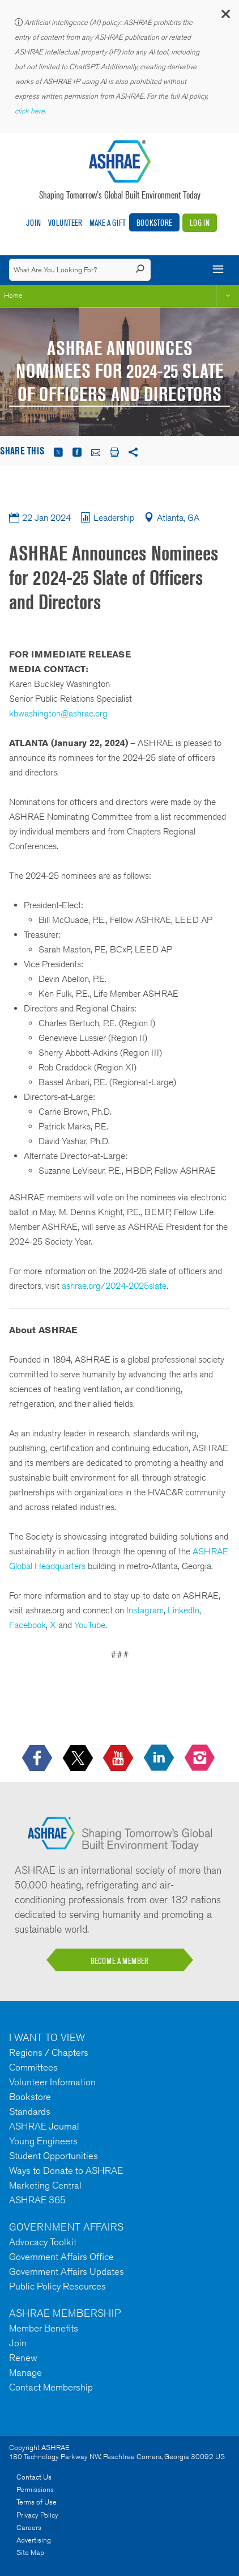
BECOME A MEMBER (119, 1960)
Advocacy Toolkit (42, 2242)
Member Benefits (43, 2328)
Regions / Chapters (48, 2052)
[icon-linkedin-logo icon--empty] (160, 1759)
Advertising (33, 2540)
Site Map (30, 2552)
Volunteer (65, 222)
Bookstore (154, 222)
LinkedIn (183, 1610)
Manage (25, 2372)
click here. (31, 111)
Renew (23, 2357)
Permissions (35, 2489)
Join (33, 222)
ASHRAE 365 (37, 2200)
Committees (33, 2067)
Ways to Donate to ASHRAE (66, 2170)
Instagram (145, 1610)
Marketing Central (45, 2185)
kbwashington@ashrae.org (58, 713)
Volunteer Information (52, 2082)
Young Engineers (43, 2141)
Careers (28, 2527)
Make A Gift (107, 222)
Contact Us (34, 2477)
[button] (224, 16)
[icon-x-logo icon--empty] (79, 1759)
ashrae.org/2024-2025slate (114, 1285)
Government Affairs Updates (66, 2271)
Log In (200, 222)
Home (13, 295)
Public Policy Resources (57, 2286)
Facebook (27, 1625)
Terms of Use (36, 2502)
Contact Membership (51, 2387)
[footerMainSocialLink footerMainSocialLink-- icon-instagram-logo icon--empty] (200, 1759)
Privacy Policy (37, 2515)
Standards (29, 2111)
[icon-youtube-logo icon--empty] (119, 1759)
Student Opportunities (53, 2155)
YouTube (89, 1625)
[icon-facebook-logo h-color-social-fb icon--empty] (38, 1759)
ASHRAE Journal (44, 2126)
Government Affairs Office (61, 2256)
